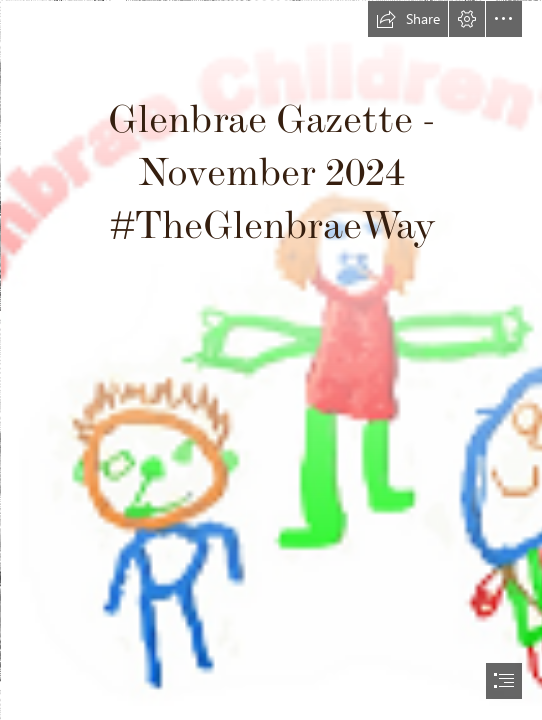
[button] (408, 19)
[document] (271, 360)
